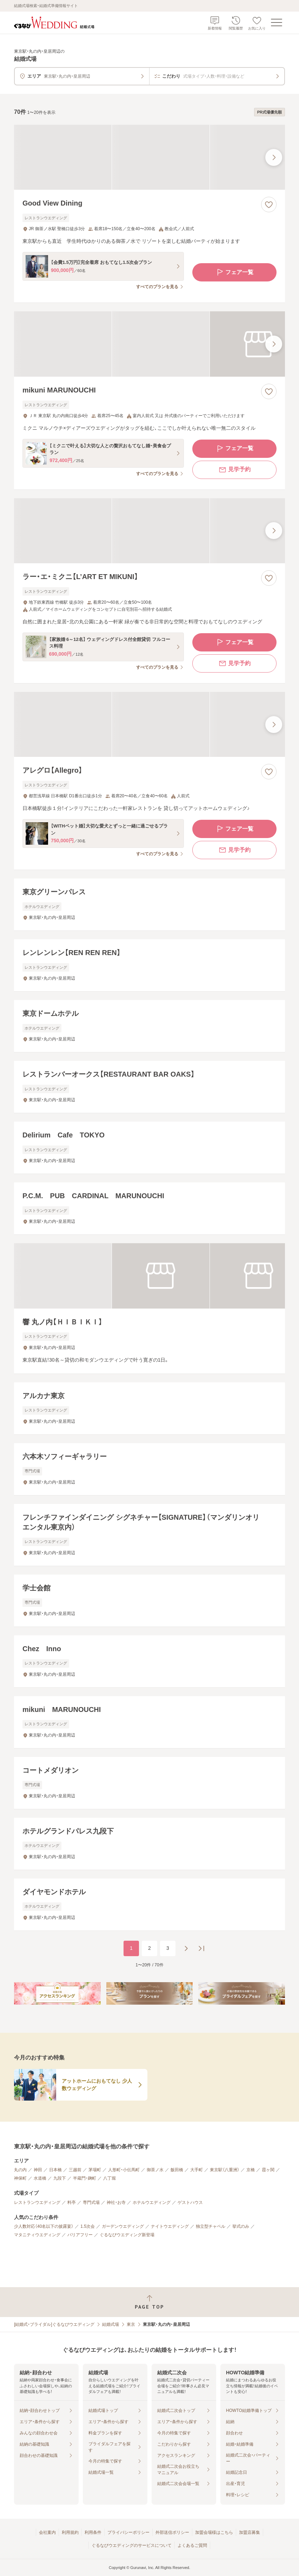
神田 (38, 2169)
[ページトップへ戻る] (149, 2302)
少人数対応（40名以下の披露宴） (43, 2226)
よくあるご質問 (192, 2545)
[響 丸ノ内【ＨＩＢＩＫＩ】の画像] (149, 1275)
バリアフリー (80, 2234)
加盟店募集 (249, 2532)
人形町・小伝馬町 (124, 2169)
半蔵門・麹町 (84, 2178)
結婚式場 (110, 2324)
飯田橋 (177, 2169)
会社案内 (47, 2532)
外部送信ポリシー (172, 2532)
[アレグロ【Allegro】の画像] (149, 724)
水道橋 (40, 2178)
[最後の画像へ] (273, 157)
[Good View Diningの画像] (149, 157)
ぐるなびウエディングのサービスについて (132, 2545)
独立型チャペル (210, 2226)
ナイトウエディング (170, 2226)
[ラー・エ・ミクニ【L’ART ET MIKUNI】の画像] (149, 530)
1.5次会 (87, 2226)
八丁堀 (109, 2178)
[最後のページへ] (201, 1948)
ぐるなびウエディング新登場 (127, 2234)
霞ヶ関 (268, 2169)
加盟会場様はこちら (214, 2532)
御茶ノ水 (155, 2169)
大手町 (196, 2169)
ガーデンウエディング (123, 2226)
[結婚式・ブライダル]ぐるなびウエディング (54, 2324)
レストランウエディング (37, 2202)
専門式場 (91, 2202)
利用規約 (70, 2532)
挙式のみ (240, 2226)
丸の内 (20, 2169)
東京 (131, 2324)
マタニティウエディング (37, 2234)
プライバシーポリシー (128, 2532)
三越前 (75, 2169)
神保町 (20, 2178)
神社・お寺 (116, 2202)
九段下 (59, 2178)
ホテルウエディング (152, 2202)
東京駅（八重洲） (224, 2169)
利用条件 (93, 2532)
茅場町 (94, 2169)
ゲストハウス (190, 2202)
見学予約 (234, 470)
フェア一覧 (234, 272)
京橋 (250, 2169)
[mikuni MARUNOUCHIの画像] (149, 343)
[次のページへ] (186, 1948)
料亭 (71, 2202)
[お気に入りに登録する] (269, 204)
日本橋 (55, 2169)
